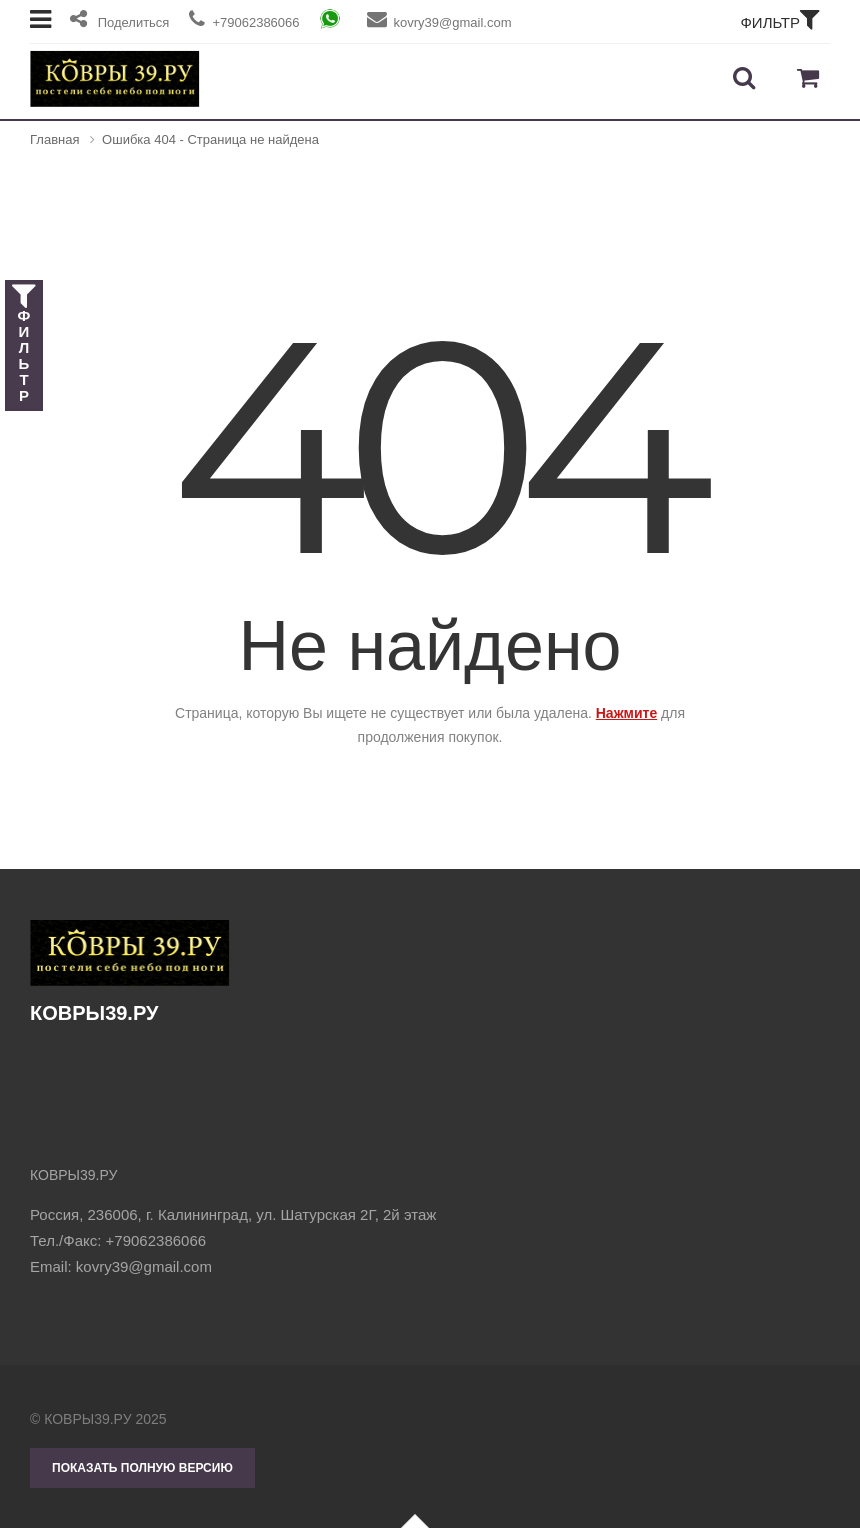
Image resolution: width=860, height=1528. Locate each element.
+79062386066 (156, 1240)
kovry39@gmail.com (144, 1266)
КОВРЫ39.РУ (130, 971)
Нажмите (626, 713)
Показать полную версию (142, 1468)
